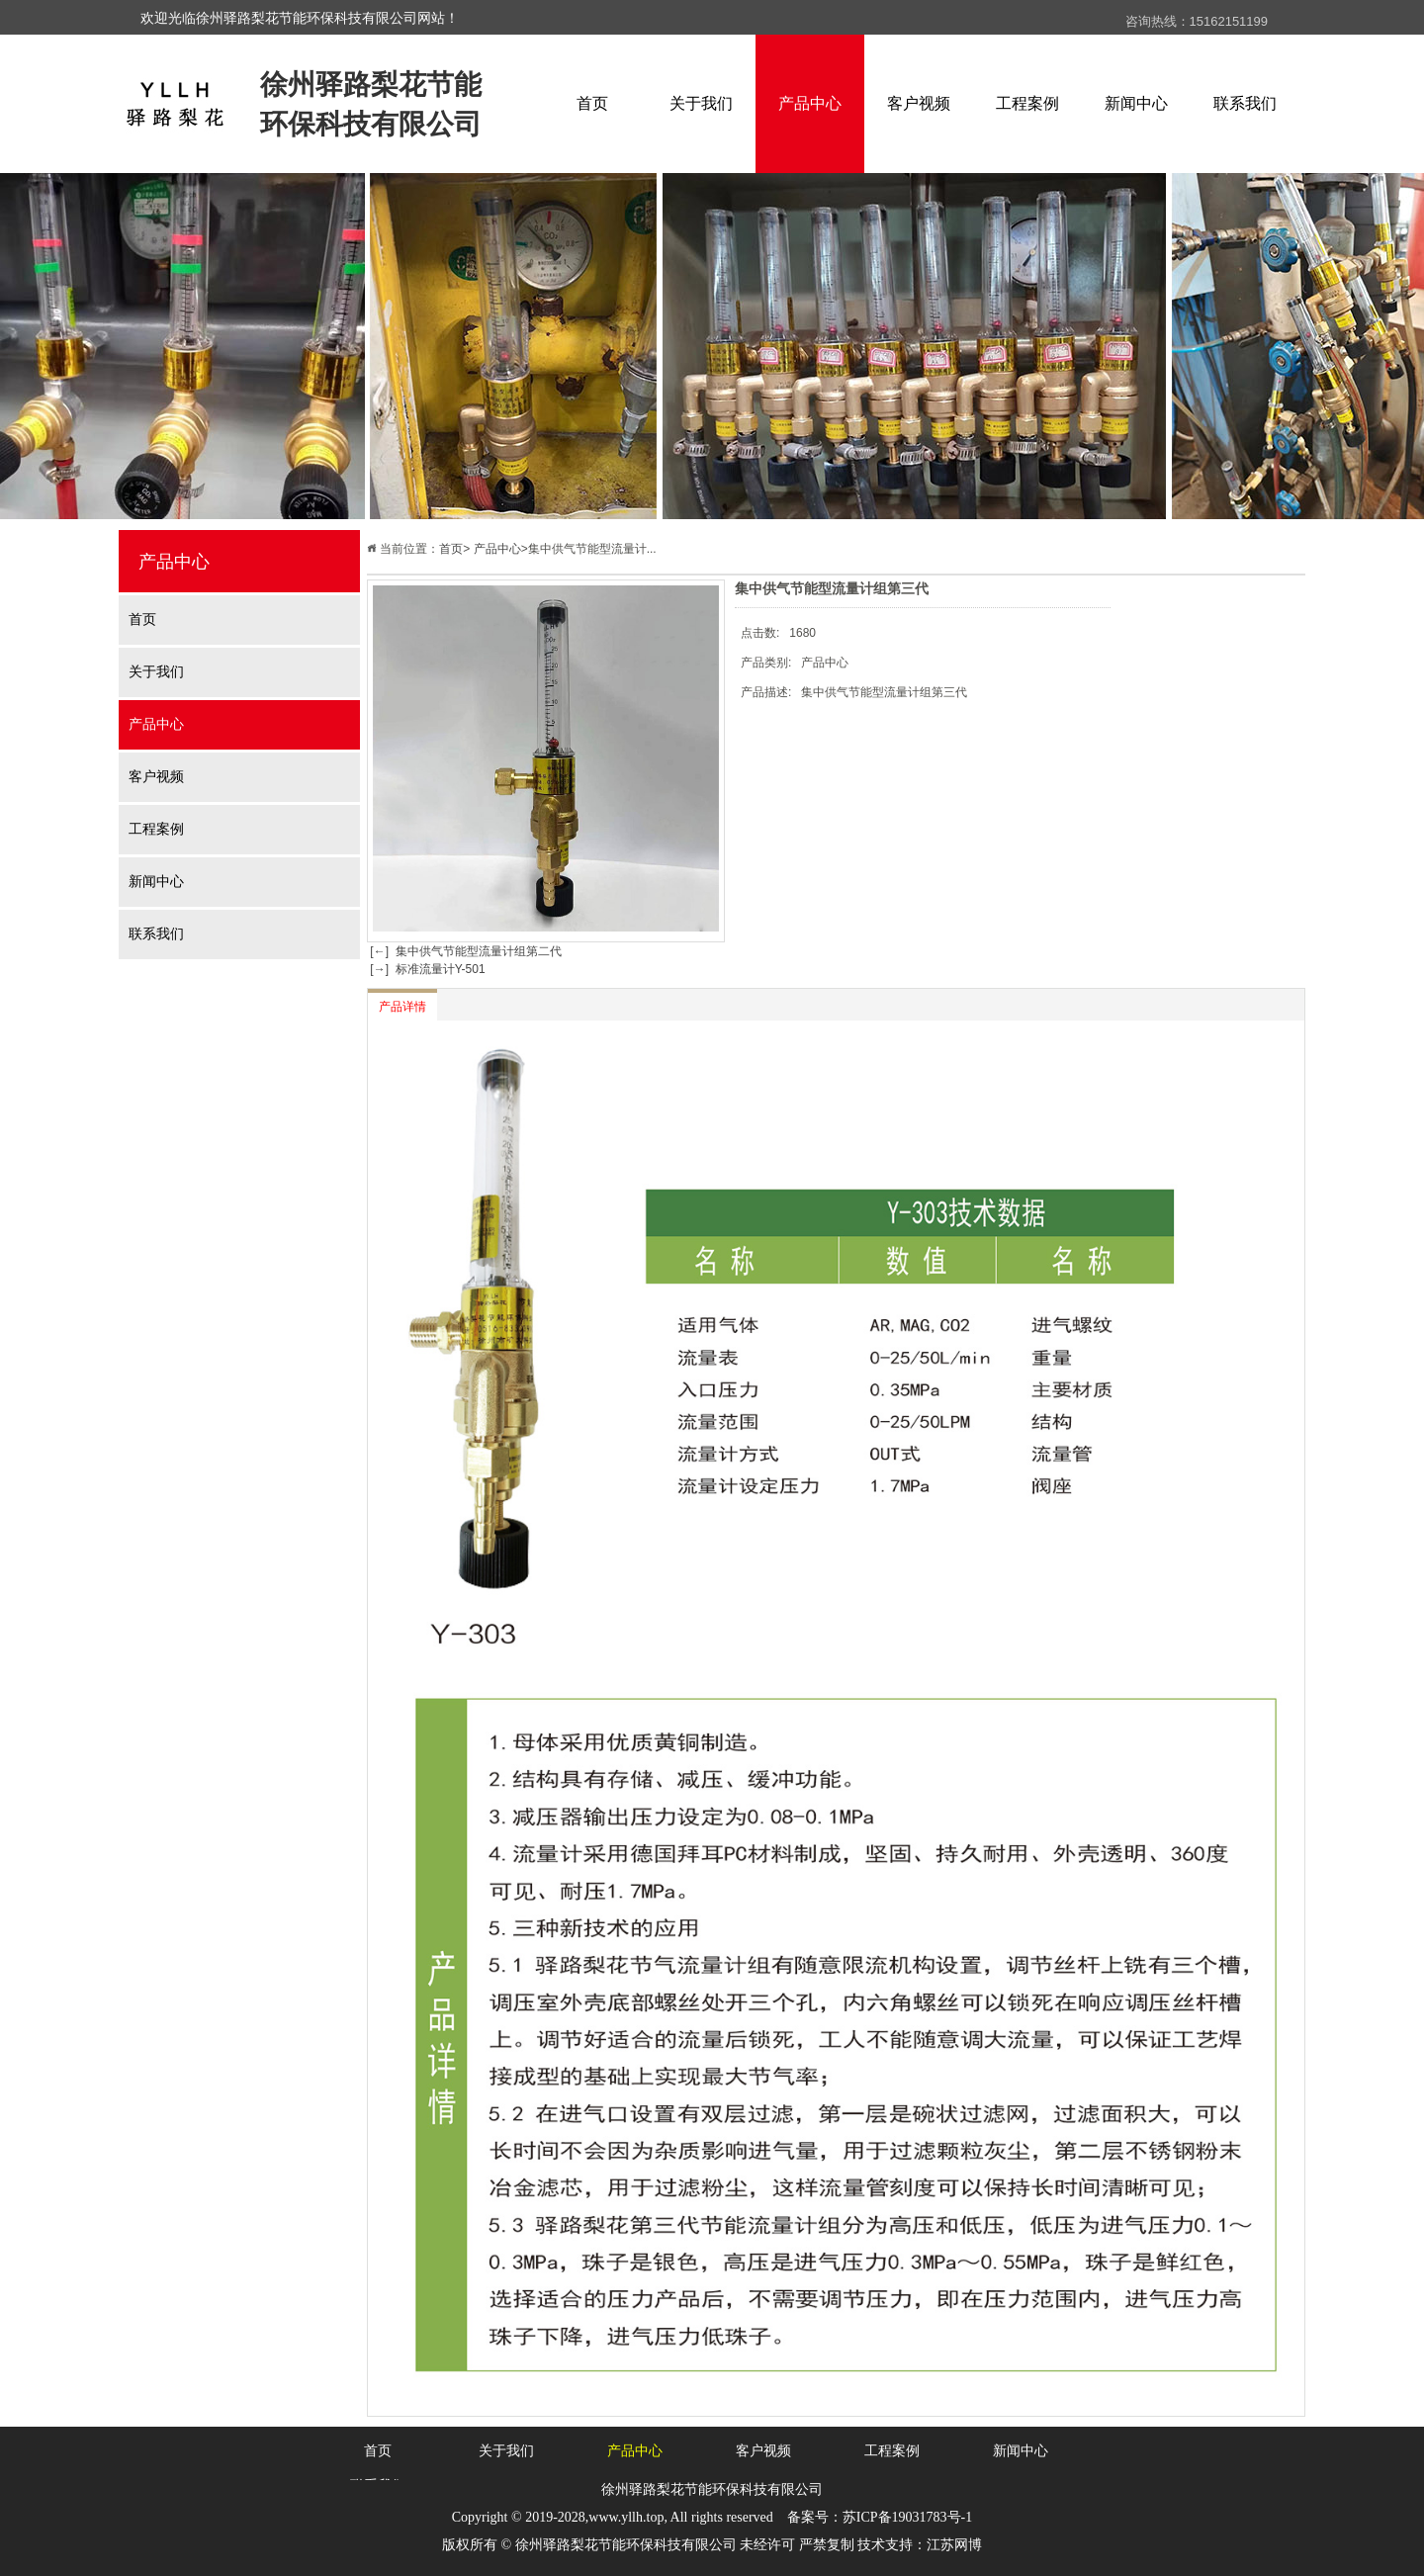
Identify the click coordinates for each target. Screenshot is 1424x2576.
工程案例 (1027, 103)
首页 (592, 103)
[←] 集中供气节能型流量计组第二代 (464, 951)
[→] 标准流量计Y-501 (426, 969)
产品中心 (810, 103)
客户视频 (918, 103)
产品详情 (402, 1007)
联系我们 (1245, 103)
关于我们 (701, 103)
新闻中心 (1136, 103)
